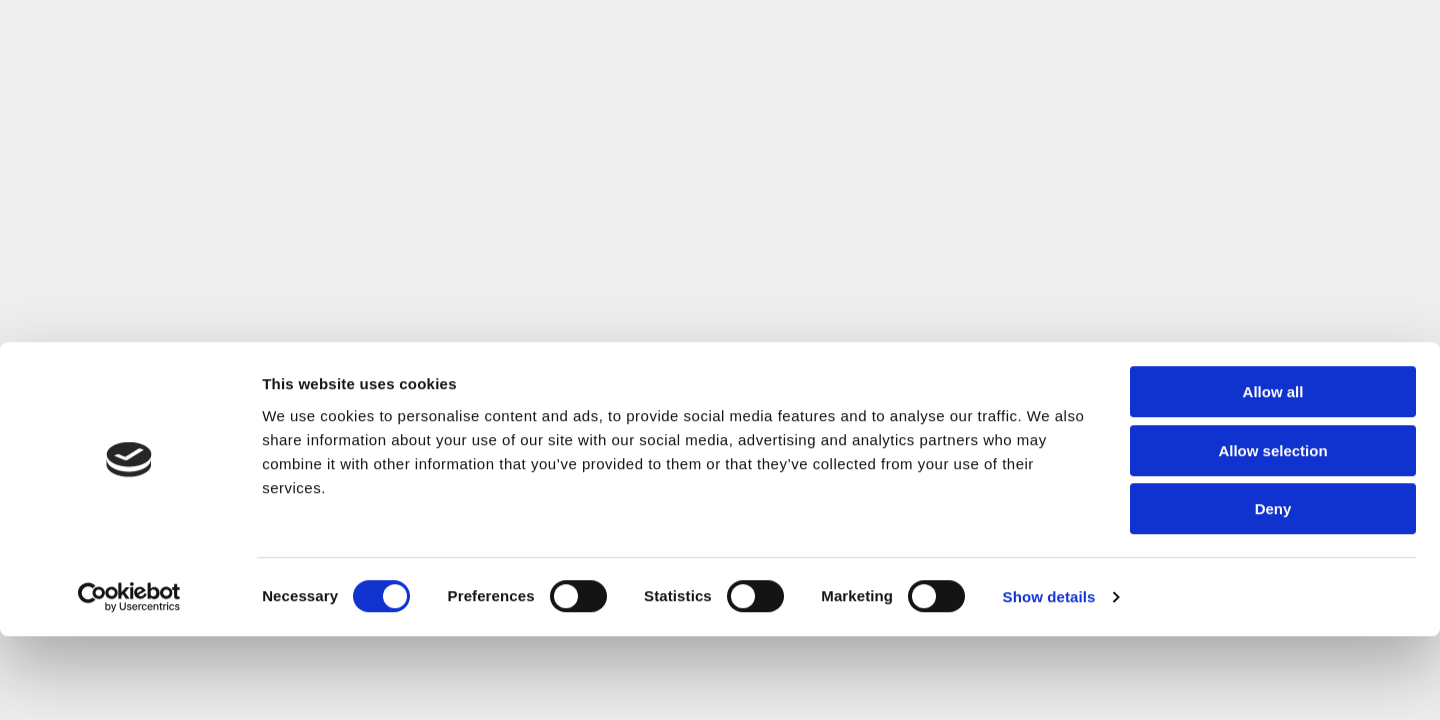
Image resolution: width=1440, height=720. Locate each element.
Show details (1049, 680)
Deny (1273, 592)
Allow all (1273, 475)
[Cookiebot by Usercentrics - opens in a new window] (129, 681)
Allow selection (1272, 534)
